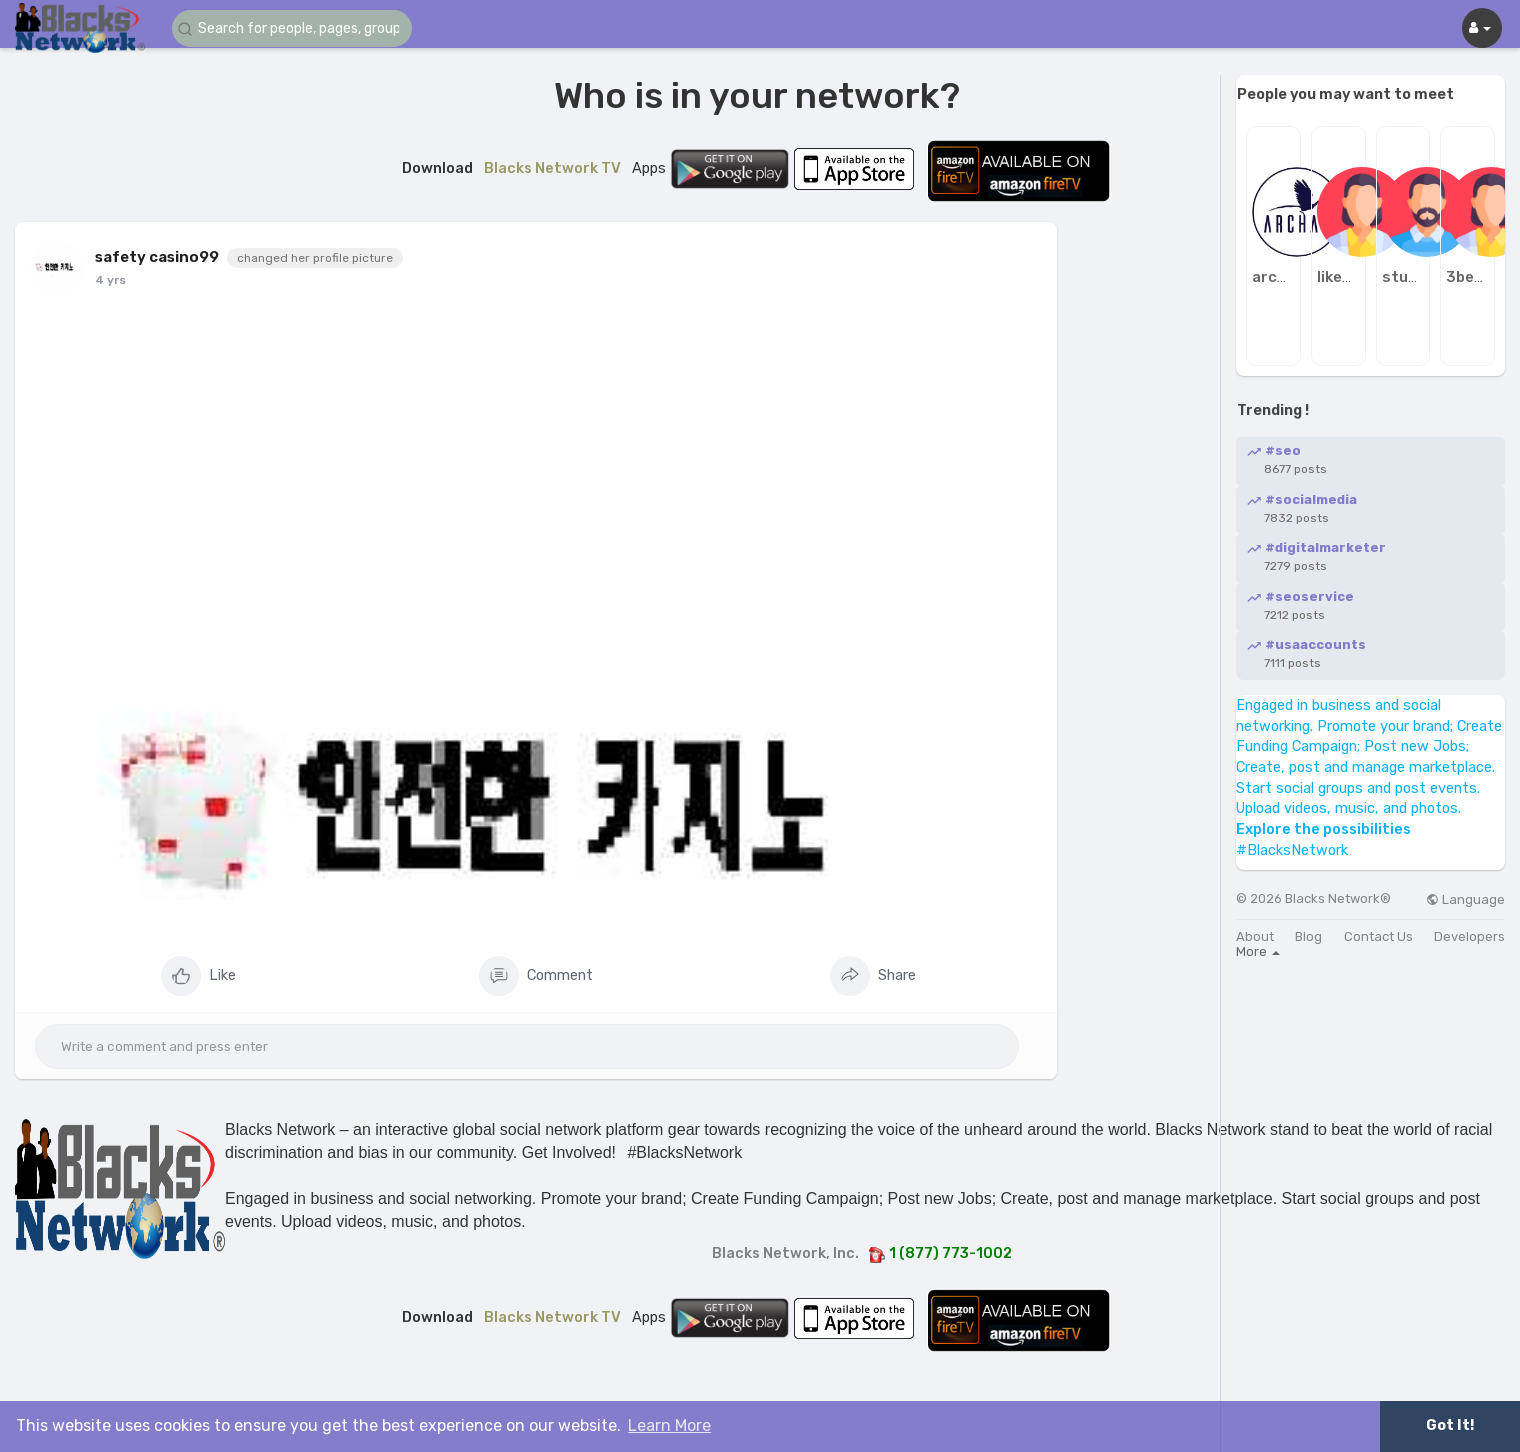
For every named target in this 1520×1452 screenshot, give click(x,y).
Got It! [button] (1450, 1425)
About (1255, 936)
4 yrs (110, 280)
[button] (292, 28)
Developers (1469, 936)
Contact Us (1378, 936)
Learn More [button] (669, 1425)
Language (1465, 899)
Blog (1308, 936)
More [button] (1258, 951)
